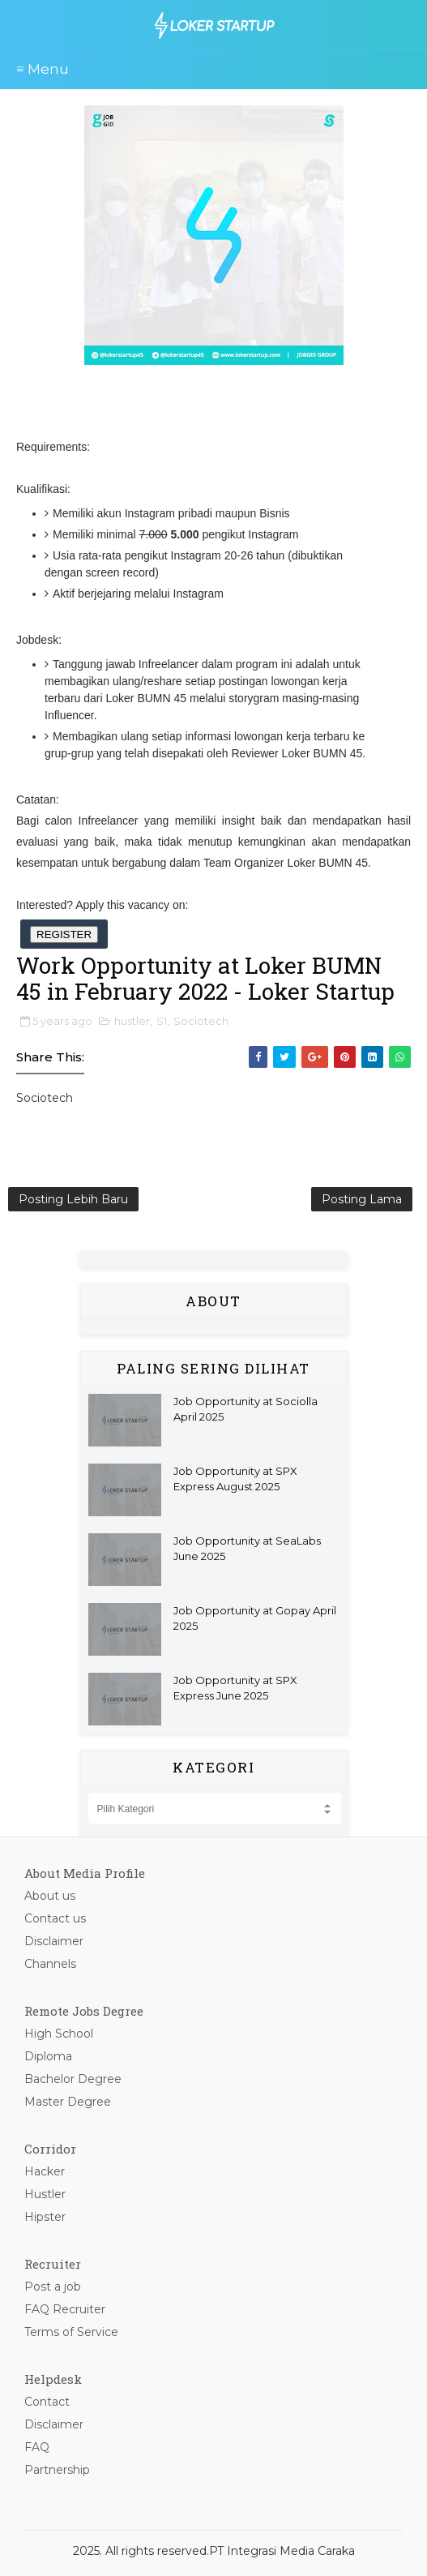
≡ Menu (42, 69)
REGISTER (64, 934)
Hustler (45, 2194)
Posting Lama (362, 1199)
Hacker (44, 2171)
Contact (47, 2401)
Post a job (52, 2286)
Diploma (48, 2056)
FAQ (36, 2447)
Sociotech (200, 1020)
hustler (132, 1020)
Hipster (45, 2217)
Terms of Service (71, 2332)
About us (49, 1895)
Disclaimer (53, 1941)
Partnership (57, 2469)
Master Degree (67, 2101)
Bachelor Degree (73, 2079)
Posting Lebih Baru (73, 1199)
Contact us (55, 1918)
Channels (50, 1964)
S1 (161, 1020)
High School (58, 2033)
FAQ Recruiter (64, 2309)
